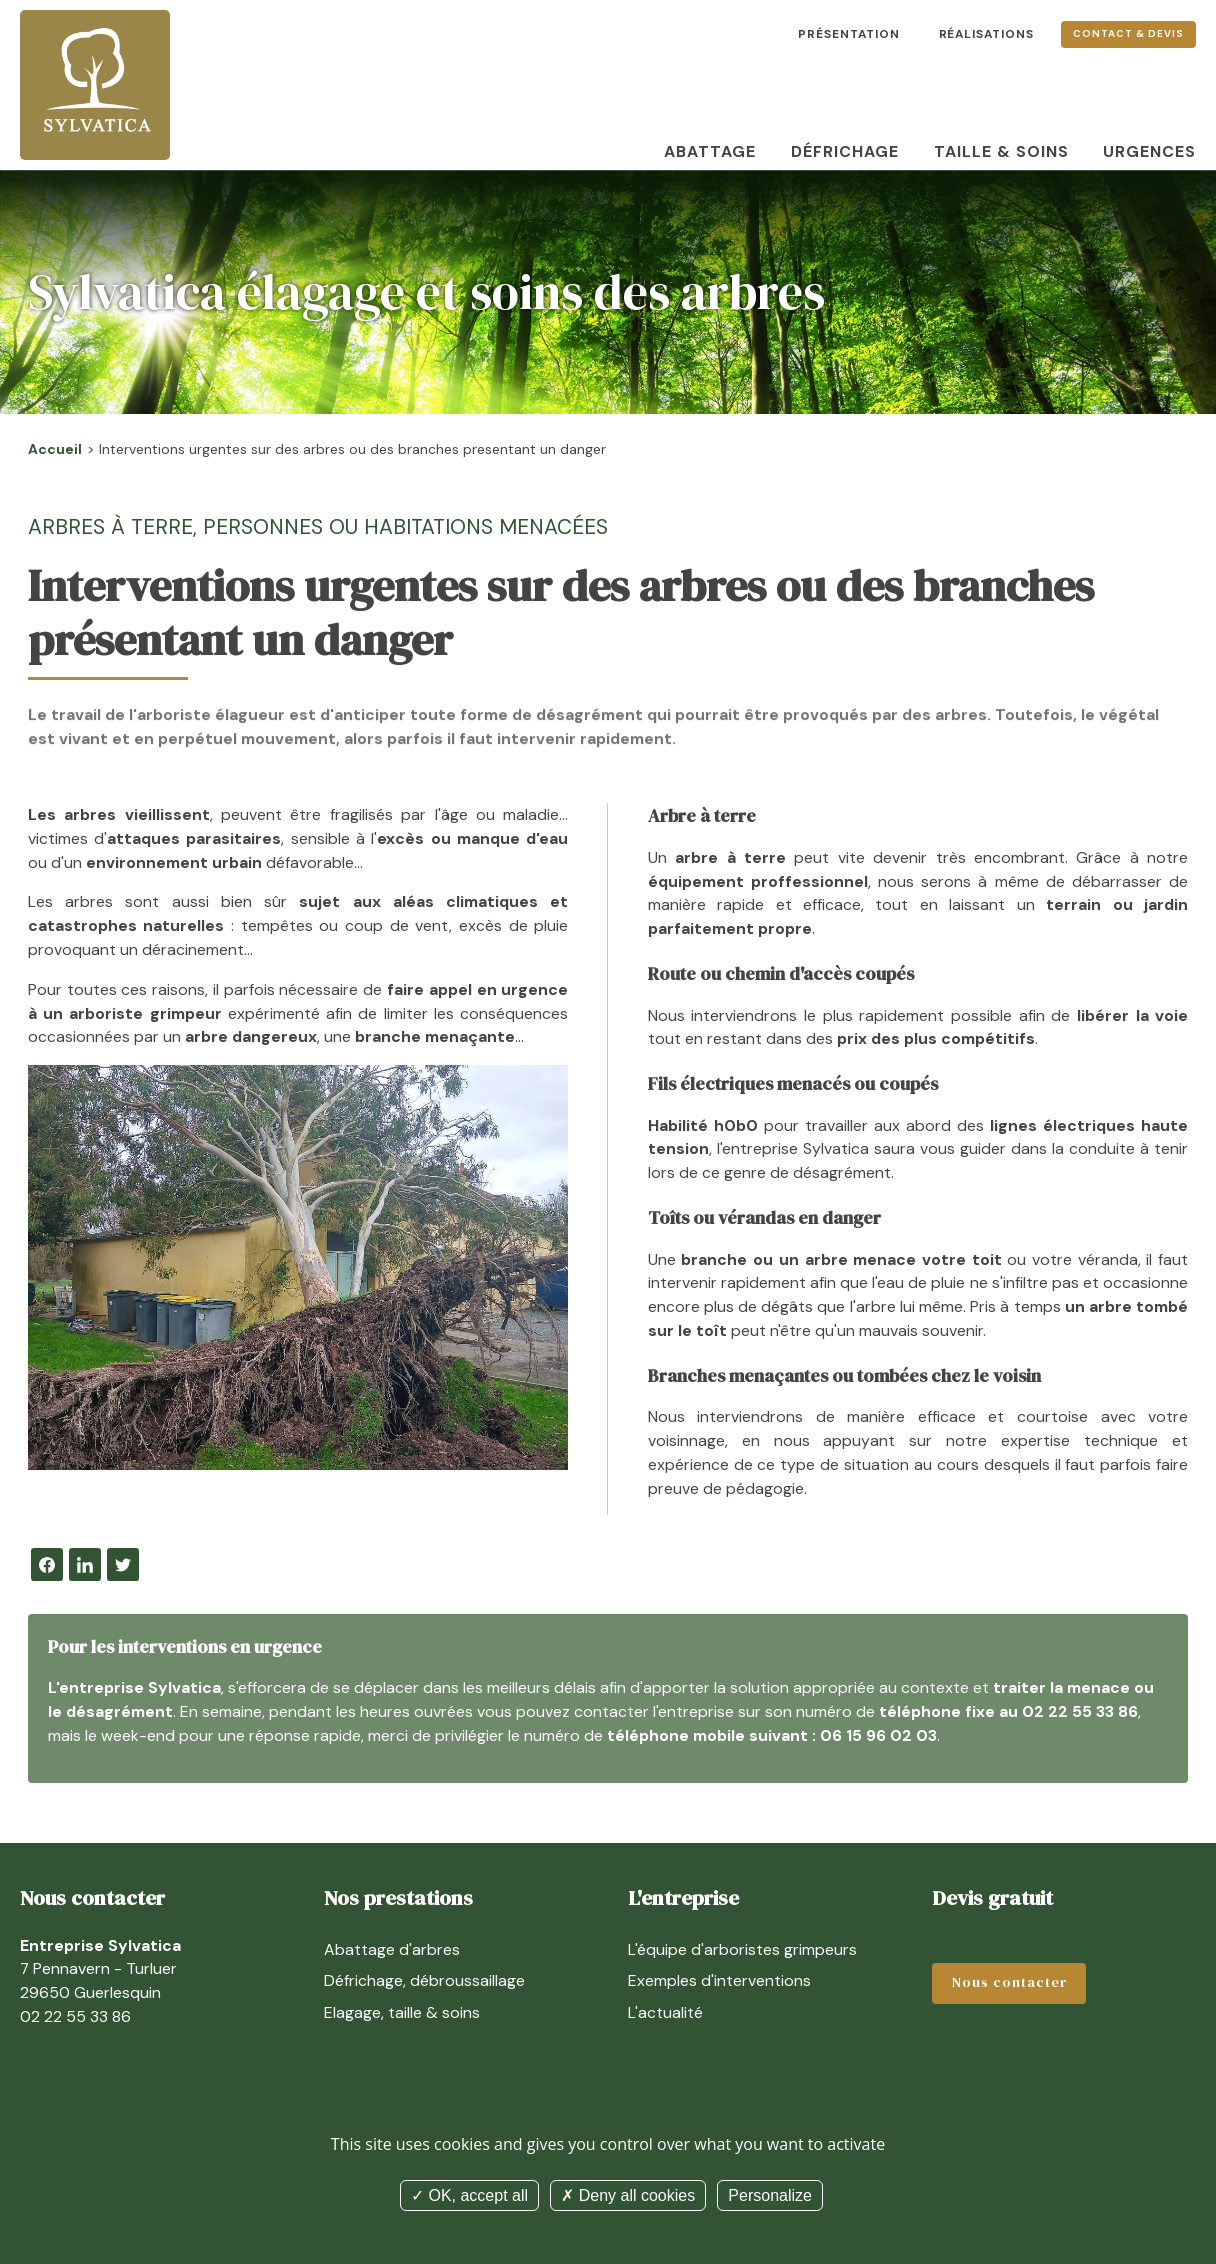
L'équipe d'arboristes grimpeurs (742, 1949)
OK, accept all (469, 2195)
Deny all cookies (628, 2195)
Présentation (849, 34)
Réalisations (987, 34)
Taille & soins (1001, 151)
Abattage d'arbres (392, 1949)
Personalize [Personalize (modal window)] (770, 2195)
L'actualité (665, 2012)
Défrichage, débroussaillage (424, 1980)
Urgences (1149, 151)
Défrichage (845, 151)
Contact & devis (1128, 33)
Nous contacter (1009, 1982)
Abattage (710, 151)
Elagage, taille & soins (402, 2012)
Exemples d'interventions (719, 1980)
